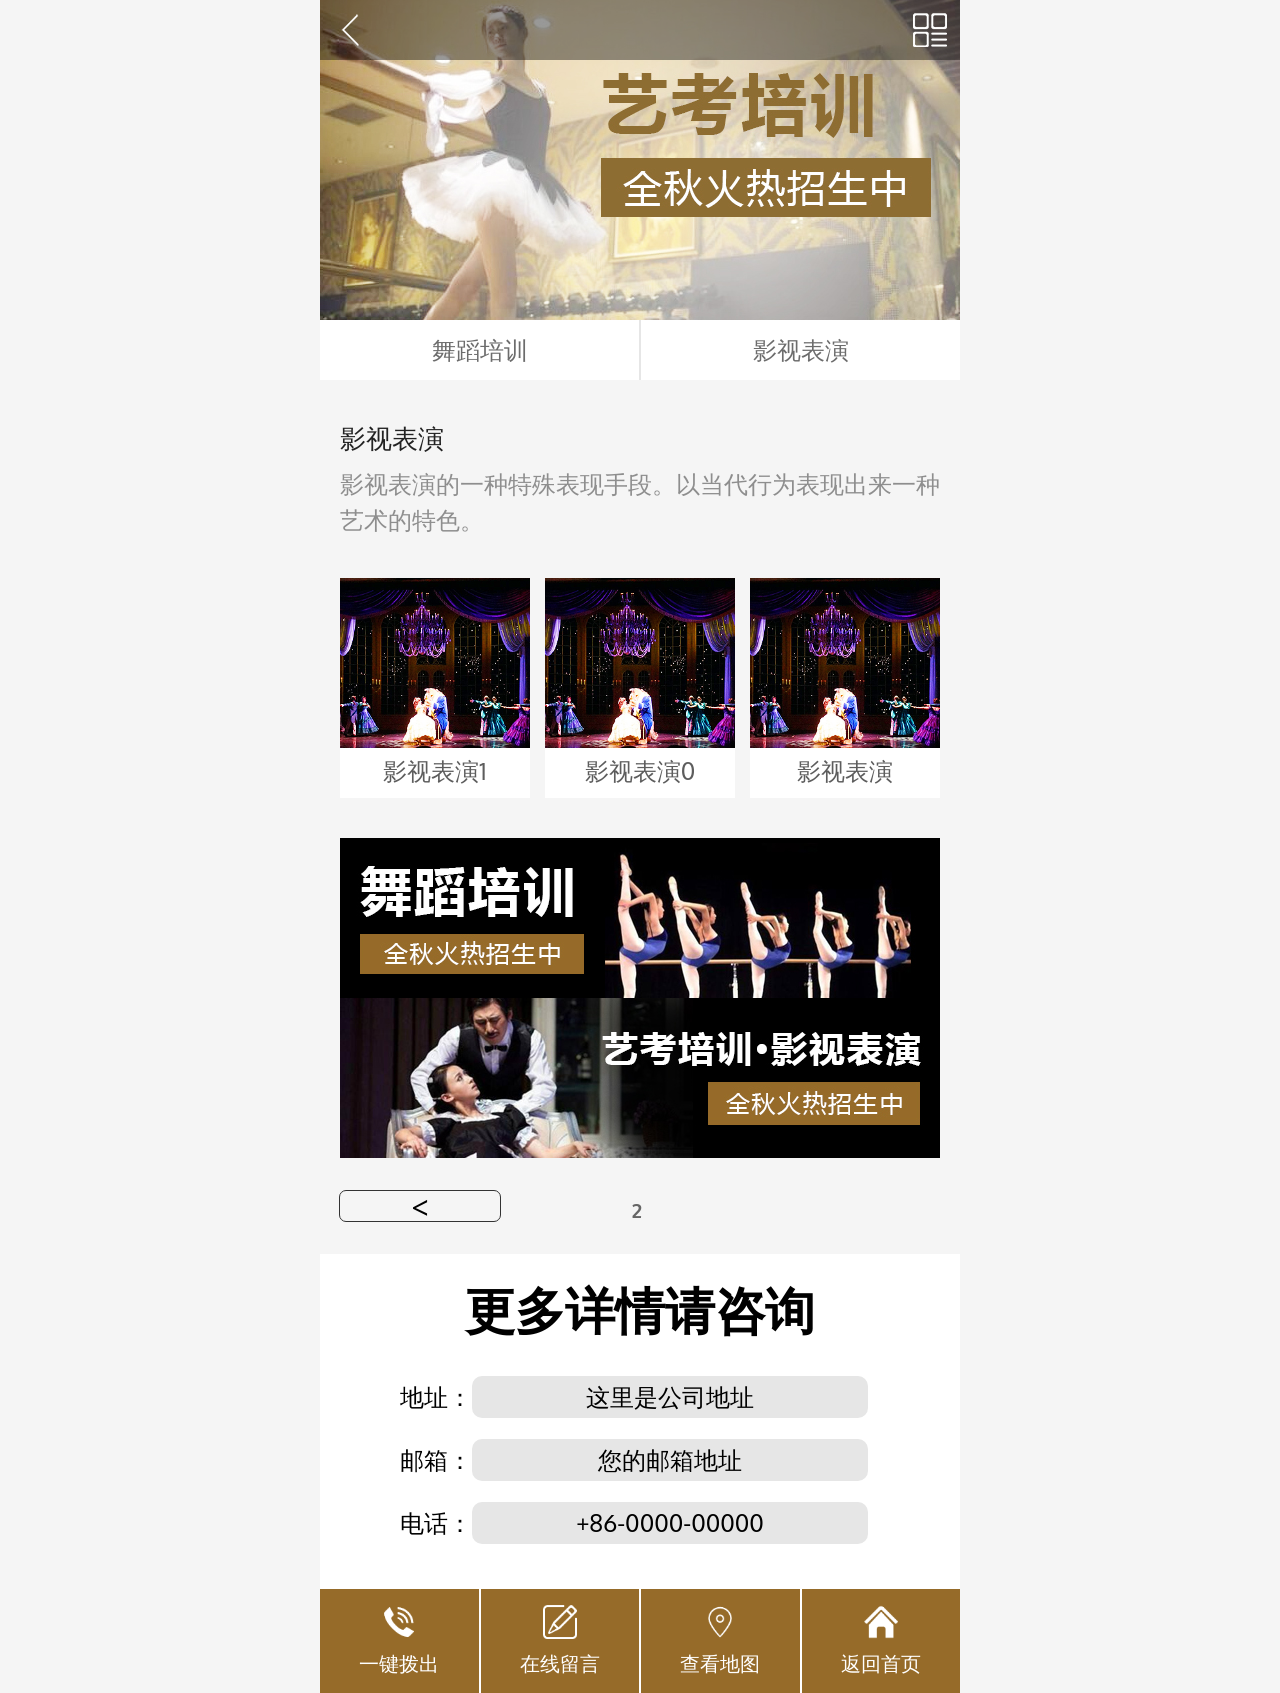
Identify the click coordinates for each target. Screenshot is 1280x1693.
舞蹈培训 (480, 349)
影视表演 (801, 349)
